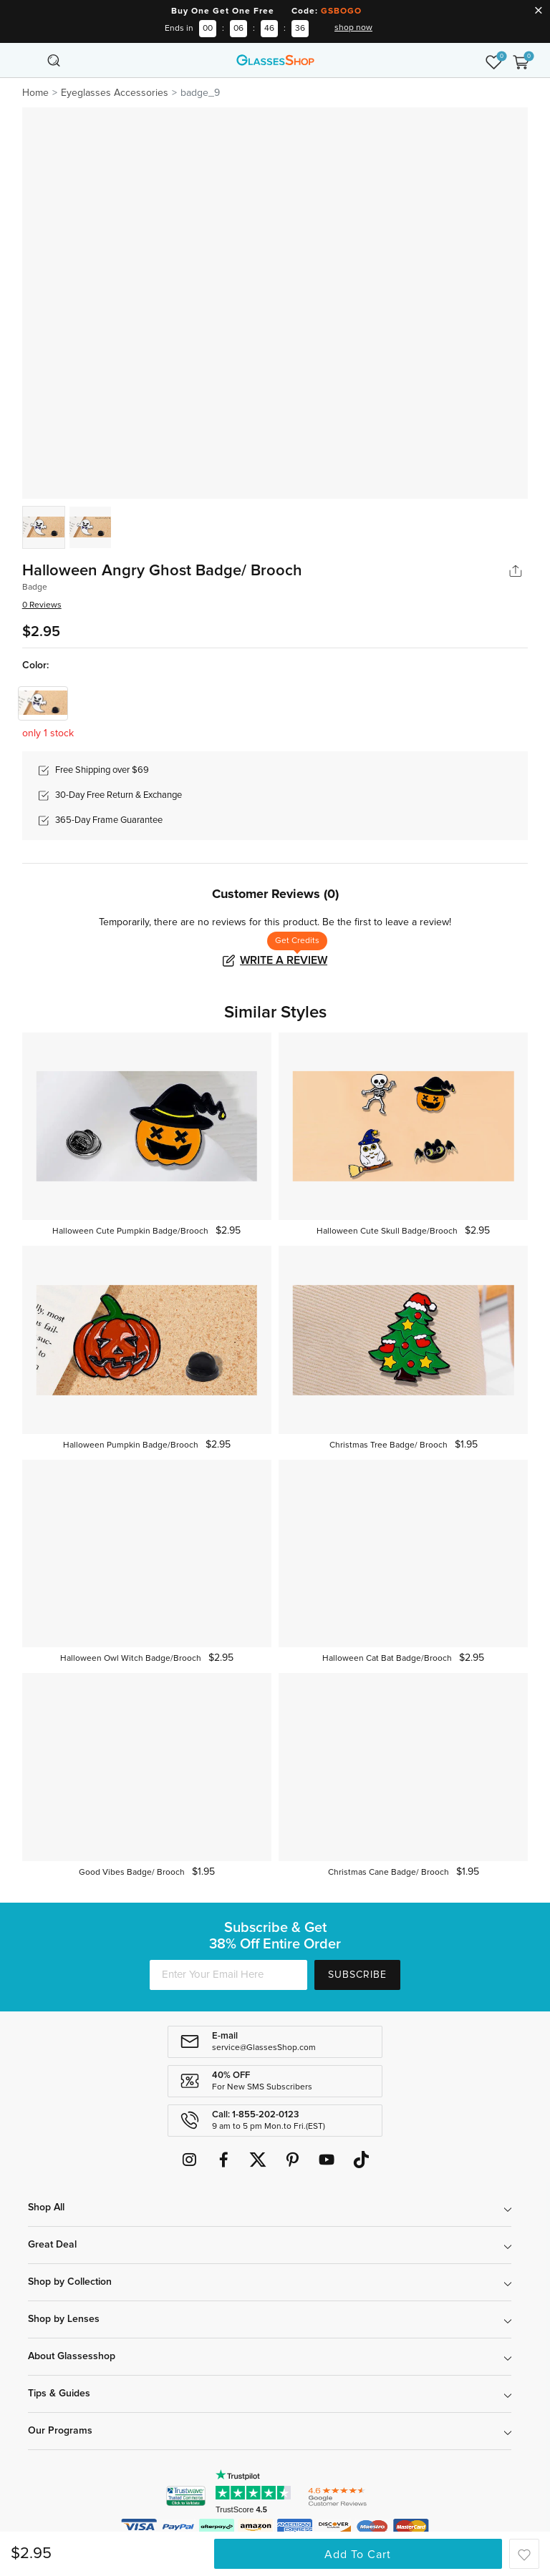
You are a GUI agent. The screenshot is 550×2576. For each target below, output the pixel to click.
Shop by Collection (70, 2282)
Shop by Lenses (64, 2319)
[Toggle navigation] (29, 60)
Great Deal (52, 2245)
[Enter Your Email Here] (228, 1975)
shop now (353, 28)
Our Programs (60, 2431)
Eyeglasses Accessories (114, 93)
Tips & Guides (59, 2394)
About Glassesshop (71, 2356)
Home (35, 93)
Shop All (46, 2207)
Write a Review (283, 960)
